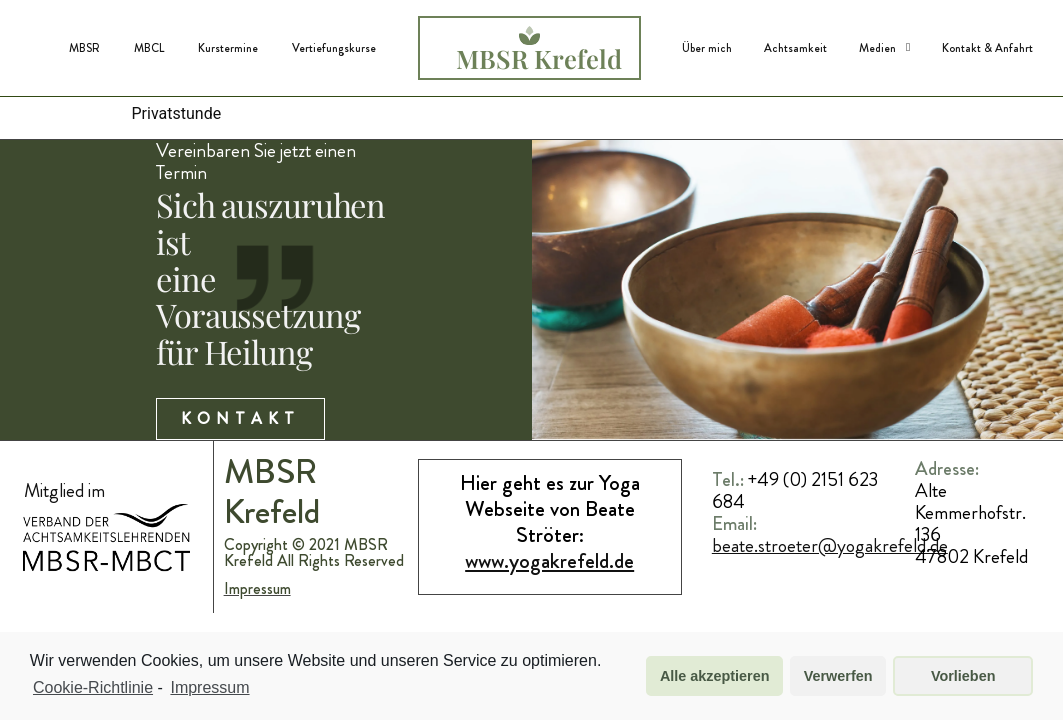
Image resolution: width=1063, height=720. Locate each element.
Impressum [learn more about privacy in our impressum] (209, 687)
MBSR (84, 48)
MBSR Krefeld (539, 58)
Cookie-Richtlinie (93, 687)
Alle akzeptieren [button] (715, 676)
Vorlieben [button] (963, 676)
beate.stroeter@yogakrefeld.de (830, 584)
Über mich (707, 48)
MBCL (149, 48)
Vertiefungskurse (334, 48)
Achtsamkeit (795, 48)
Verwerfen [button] (838, 676)
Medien (884, 48)
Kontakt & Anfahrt (987, 48)
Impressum (258, 628)
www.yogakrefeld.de (549, 600)
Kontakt (239, 456)
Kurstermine (228, 48)
